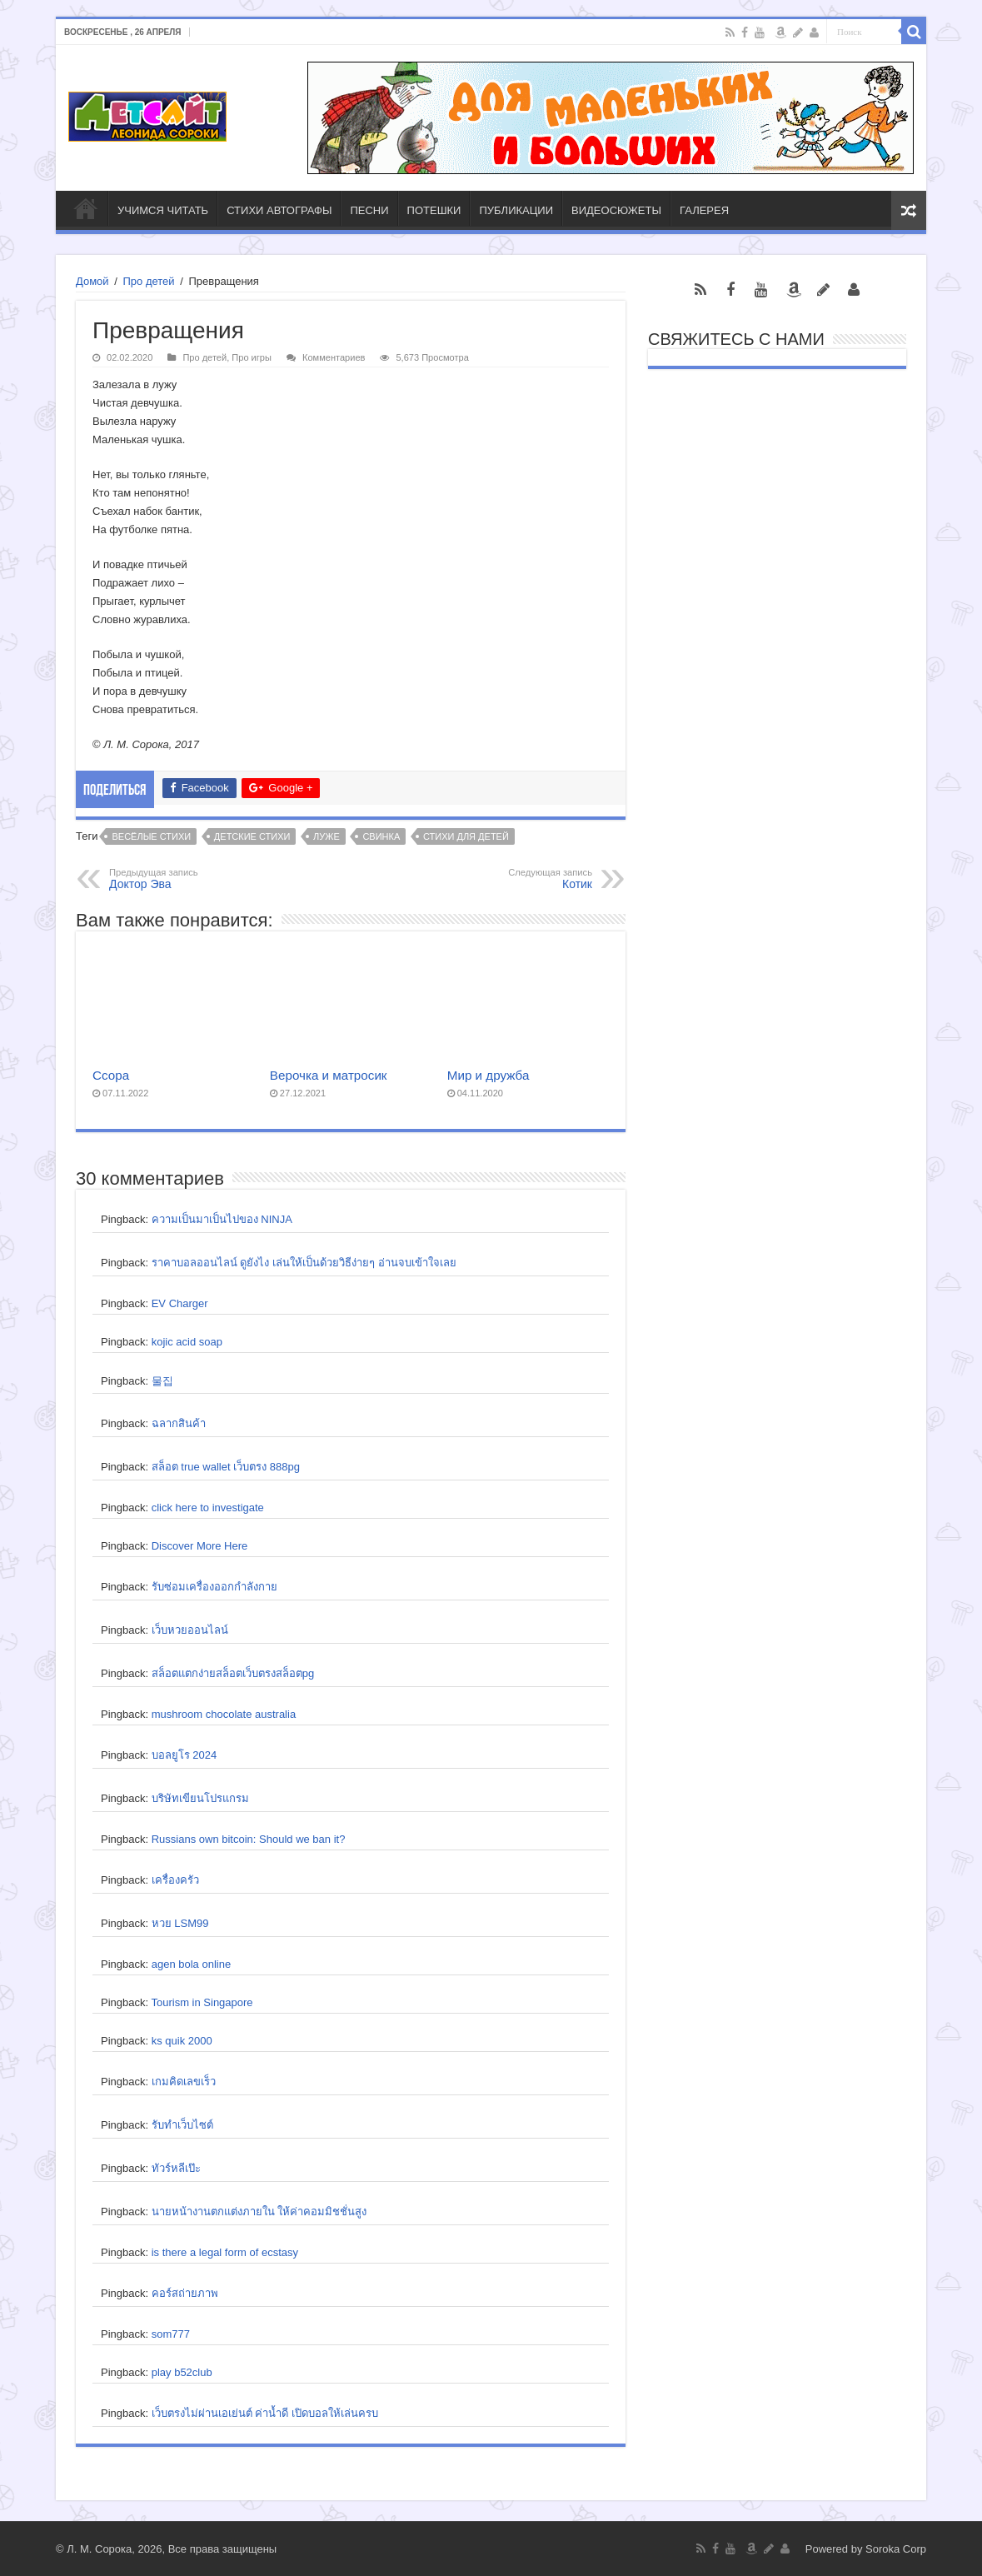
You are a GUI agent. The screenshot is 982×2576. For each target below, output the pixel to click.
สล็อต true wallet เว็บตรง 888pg (226, 1466)
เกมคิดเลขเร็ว (184, 2081)
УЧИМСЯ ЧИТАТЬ (162, 210)
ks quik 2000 (182, 2040)
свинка (381, 836)
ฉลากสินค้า (179, 1423)
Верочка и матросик (328, 1075)
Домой (92, 281)
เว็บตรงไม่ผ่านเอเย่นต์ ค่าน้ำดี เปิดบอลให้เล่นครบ (265, 2413)
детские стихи (252, 836)
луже (326, 836)
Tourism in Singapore (201, 2002)
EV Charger (180, 1303)
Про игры (252, 357)
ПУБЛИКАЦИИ (516, 210)
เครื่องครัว (175, 1880)
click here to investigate (208, 1507)
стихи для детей (466, 836)
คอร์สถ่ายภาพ (185, 2293)
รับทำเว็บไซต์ (182, 2125)
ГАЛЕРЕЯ (704, 210)
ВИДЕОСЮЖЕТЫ (616, 210)
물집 (162, 1381)
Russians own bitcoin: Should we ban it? (249, 1839)
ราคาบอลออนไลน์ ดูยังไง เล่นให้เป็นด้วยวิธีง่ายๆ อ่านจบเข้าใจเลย (304, 1262)
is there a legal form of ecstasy (225, 2252)
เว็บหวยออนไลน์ (190, 1630)
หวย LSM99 (180, 1923)
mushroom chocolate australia (224, 1714)
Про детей (148, 281)
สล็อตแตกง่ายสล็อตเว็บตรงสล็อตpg (233, 1673)
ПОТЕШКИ (434, 210)
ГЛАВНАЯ (85, 208)
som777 (171, 2334)
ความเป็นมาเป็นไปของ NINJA (222, 1219)
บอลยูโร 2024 (184, 1755)
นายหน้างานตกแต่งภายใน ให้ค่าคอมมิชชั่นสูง (259, 2211)
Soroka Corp (895, 2549)
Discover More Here (200, 1546)
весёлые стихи (151, 836)
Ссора (110, 1075)
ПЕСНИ (369, 210)
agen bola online (191, 1964)
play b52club (182, 2372)
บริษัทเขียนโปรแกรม (200, 1798)
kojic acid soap (187, 1341)
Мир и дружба (488, 1075)
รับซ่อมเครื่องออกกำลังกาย (214, 1586)
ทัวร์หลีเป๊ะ (176, 2168)
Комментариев (333, 357)
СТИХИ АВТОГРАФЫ (279, 210)
